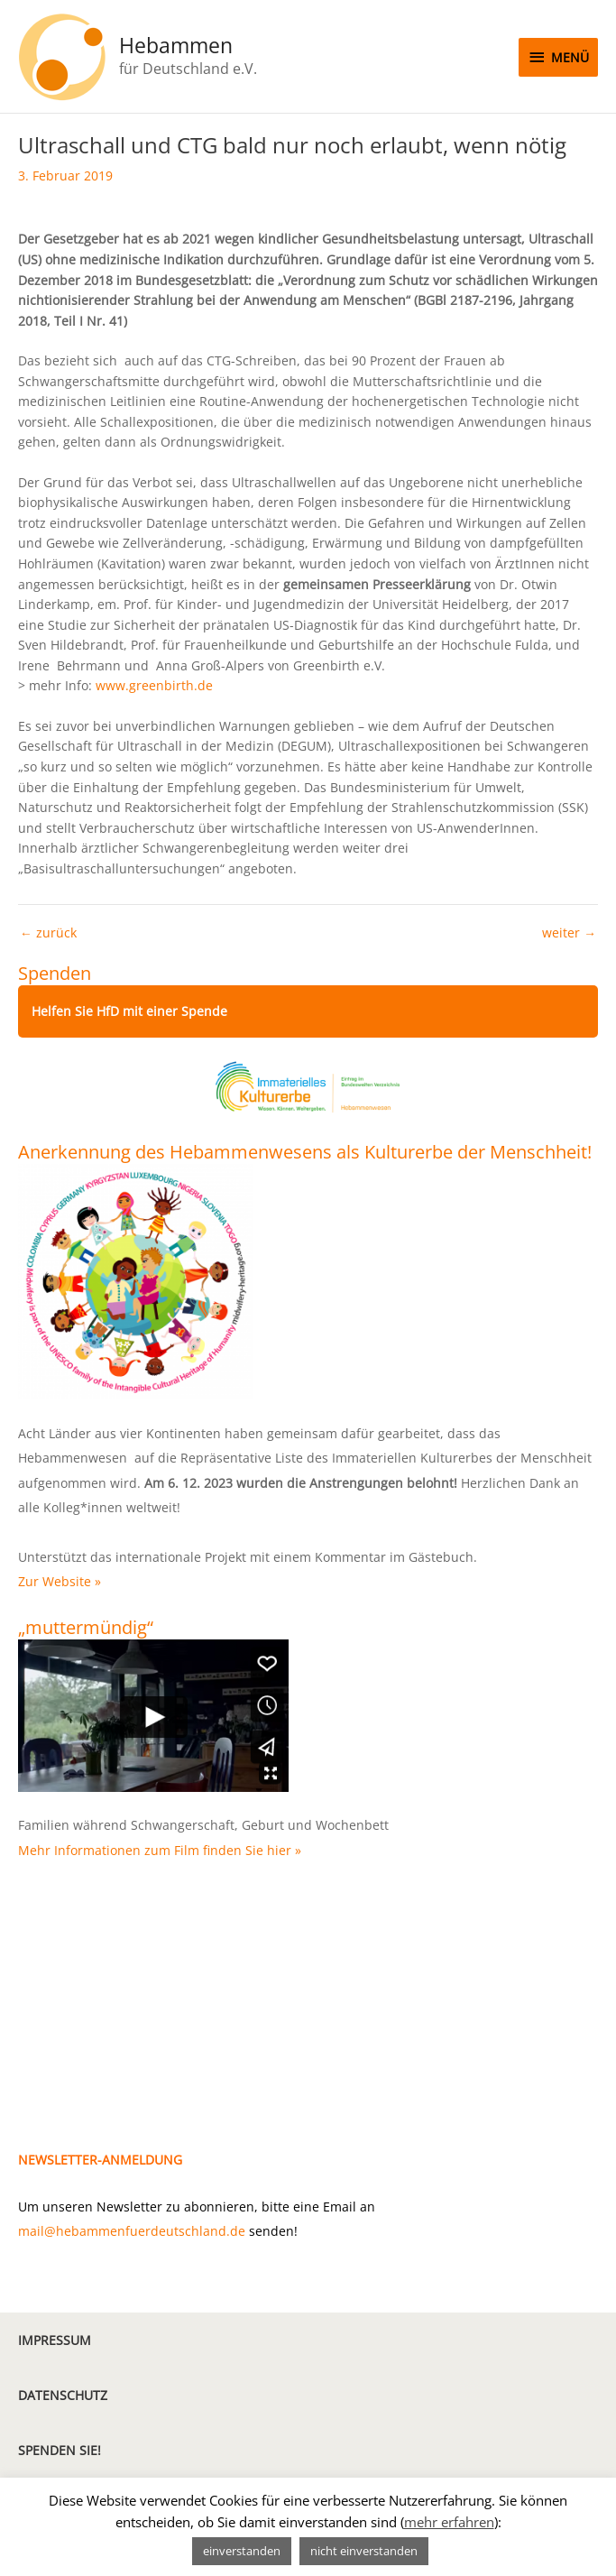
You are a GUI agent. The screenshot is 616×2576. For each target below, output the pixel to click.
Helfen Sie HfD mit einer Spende (129, 1011)
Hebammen (176, 46)
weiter (569, 933)
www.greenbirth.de (154, 685)
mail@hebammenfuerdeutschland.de (131, 2230)
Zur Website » (59, 1581)
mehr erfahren (449, 2522)
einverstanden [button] (241, 2551)
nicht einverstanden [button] (364, 2551)
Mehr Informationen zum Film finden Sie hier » (159, 1850)
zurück (48, 933)
